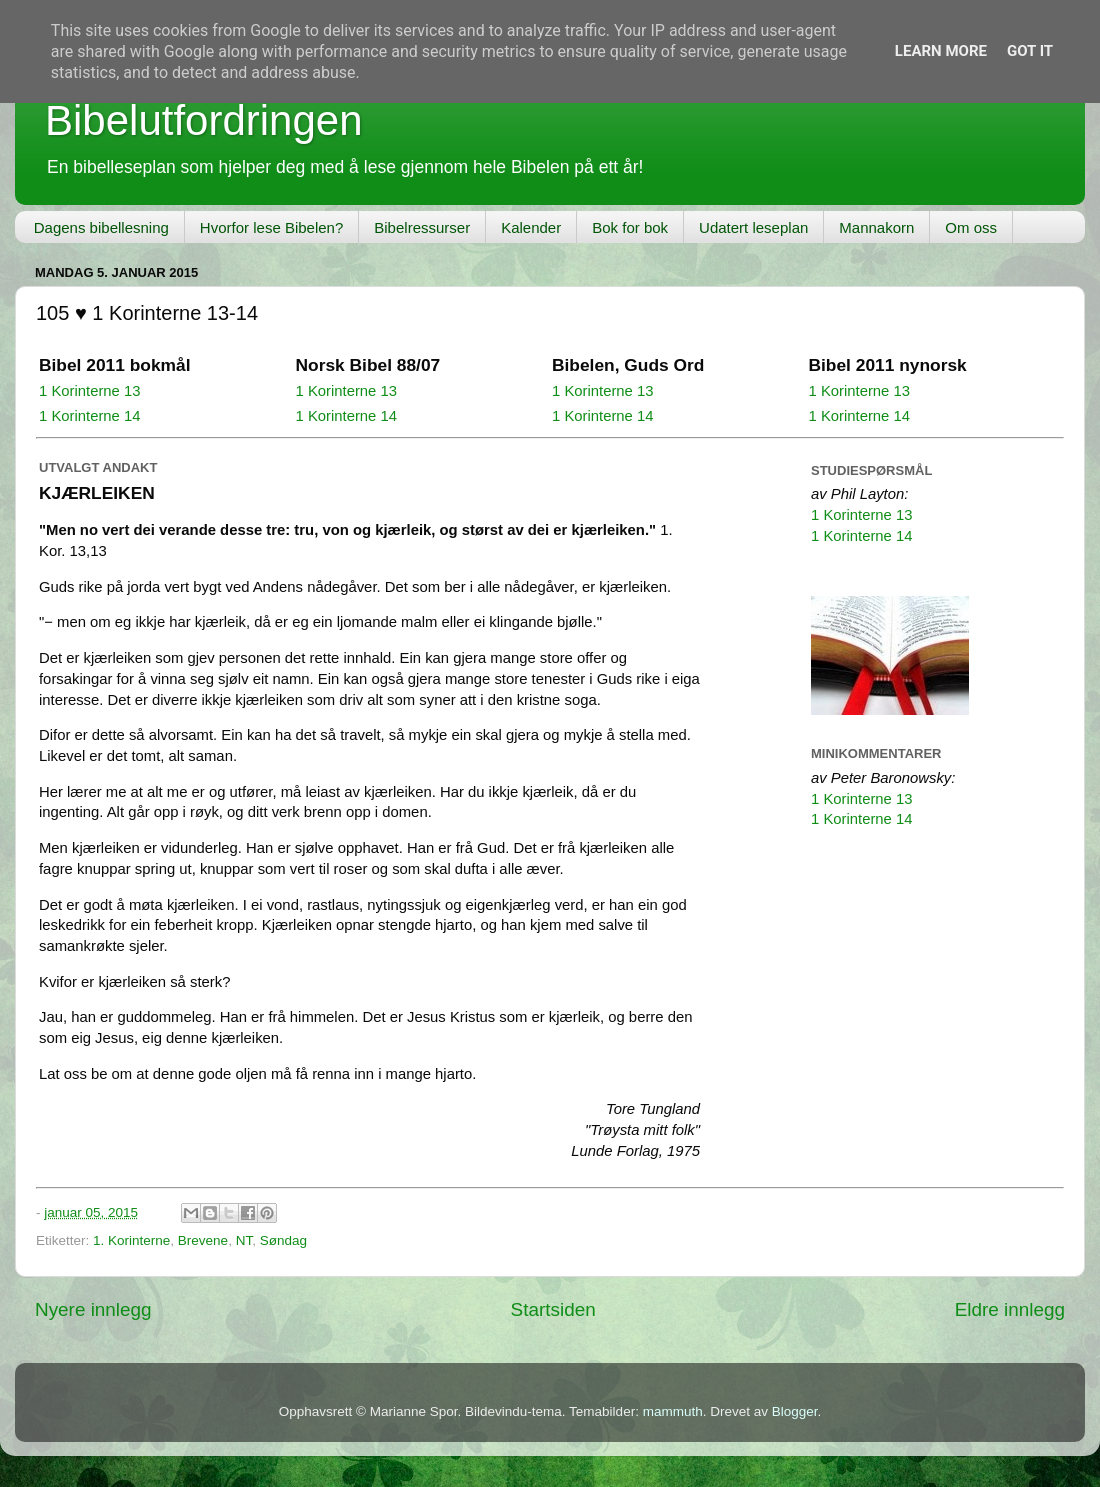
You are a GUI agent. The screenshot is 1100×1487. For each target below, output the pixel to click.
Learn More (941, 51)
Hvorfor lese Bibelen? (271, 227)
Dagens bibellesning (101, 227)
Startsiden (553, 1309)
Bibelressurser (422, 227)
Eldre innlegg (1010, 1309)
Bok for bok (630, 227)
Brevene (203, 1240)
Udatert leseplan (753, 227)
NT (244, 1240)
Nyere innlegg (93, 1309)
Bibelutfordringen (204, 120)
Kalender (531, 227)
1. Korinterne (131, 1240)
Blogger (795, 1411)
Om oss (971, 227)
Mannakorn (876, 227)
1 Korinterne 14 (90, 416)
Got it (1030, 51)
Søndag (283, 1240)
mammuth (673, 1411)
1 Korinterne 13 (90, 391)
